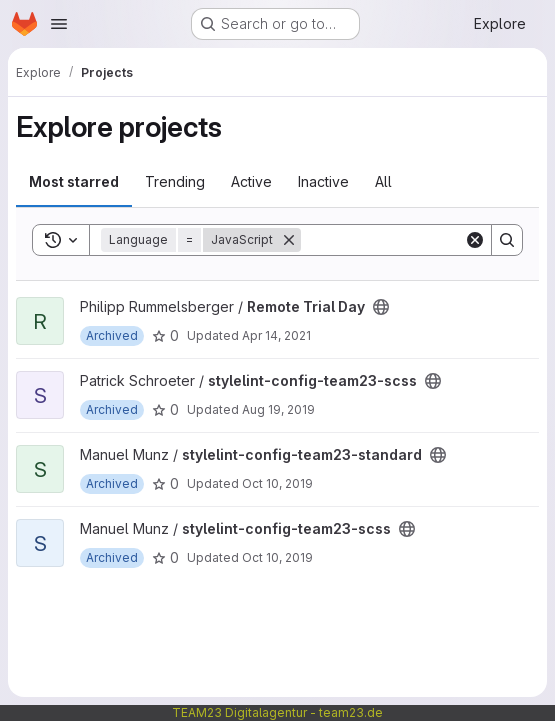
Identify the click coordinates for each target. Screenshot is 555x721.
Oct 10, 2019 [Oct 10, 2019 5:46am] (277, 483)
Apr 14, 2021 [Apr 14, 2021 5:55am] (276, 335)
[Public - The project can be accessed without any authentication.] (381, 307)
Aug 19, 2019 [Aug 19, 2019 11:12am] (278, 409)
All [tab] (383, 181)
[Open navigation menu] (59, 24)
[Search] (425, 240)
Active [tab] (251, 181)
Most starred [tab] (74, 181)
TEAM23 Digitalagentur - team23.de (277, 712)
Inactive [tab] (323, 181)
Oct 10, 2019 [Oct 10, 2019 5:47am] (277, 557)
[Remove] (289, 240)
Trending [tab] (175, 181)
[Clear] (475, 240)
